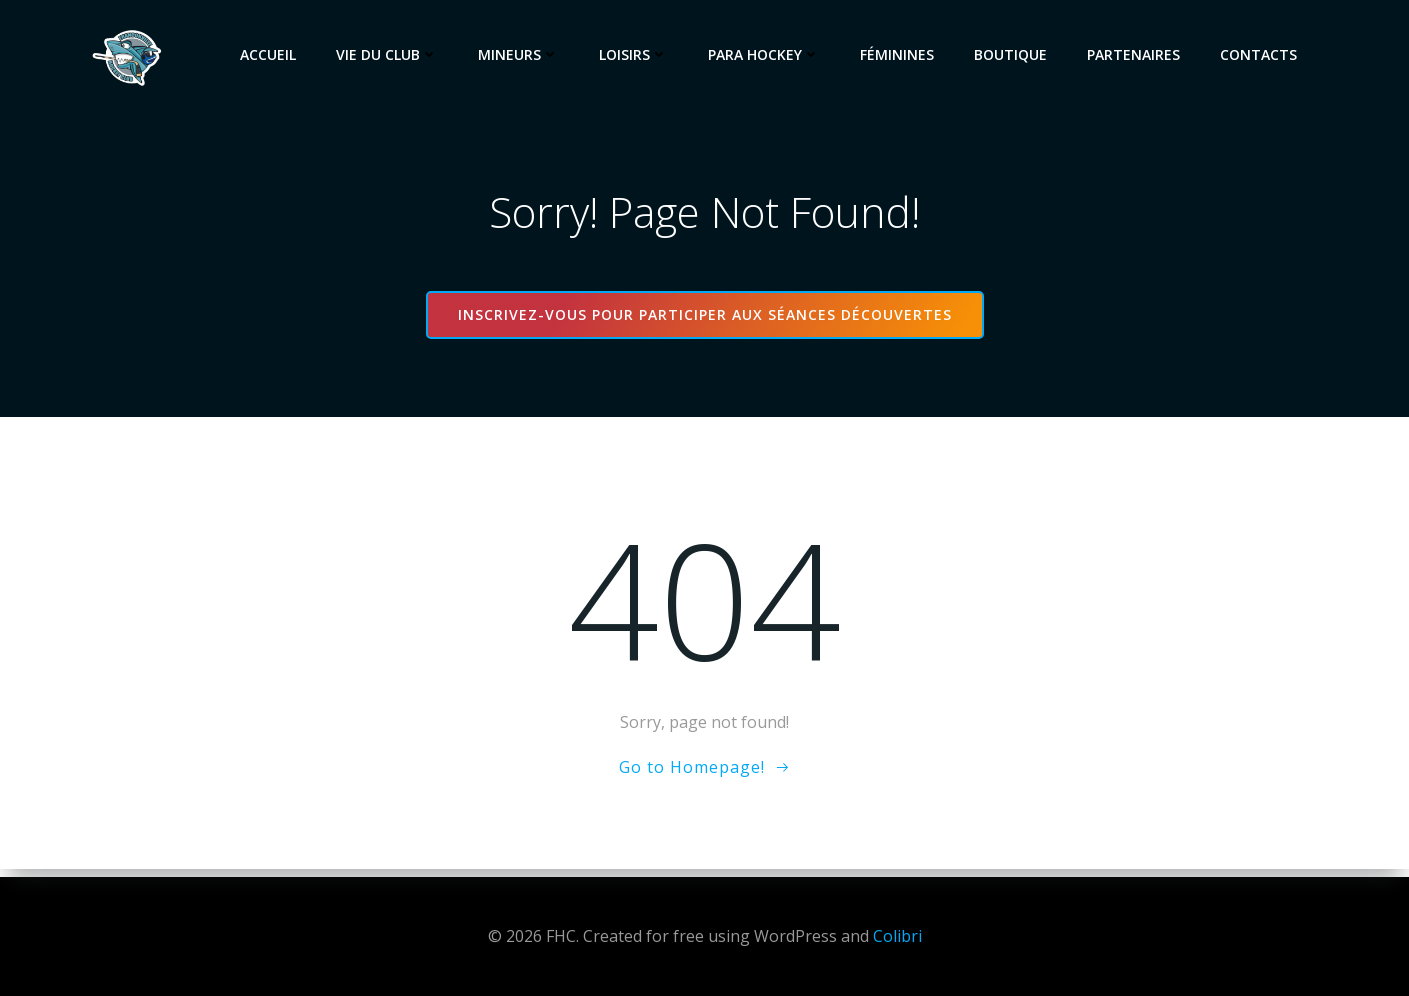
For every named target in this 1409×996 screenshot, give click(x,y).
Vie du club (391, 55)
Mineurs (522, 55)
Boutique (1014, 55)
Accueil (272, 55)
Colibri (897, 936)
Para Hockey (768, 55)
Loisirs (637, 55)
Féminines (901, 55)
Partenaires (1137, 55)
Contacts (1262, 55)
